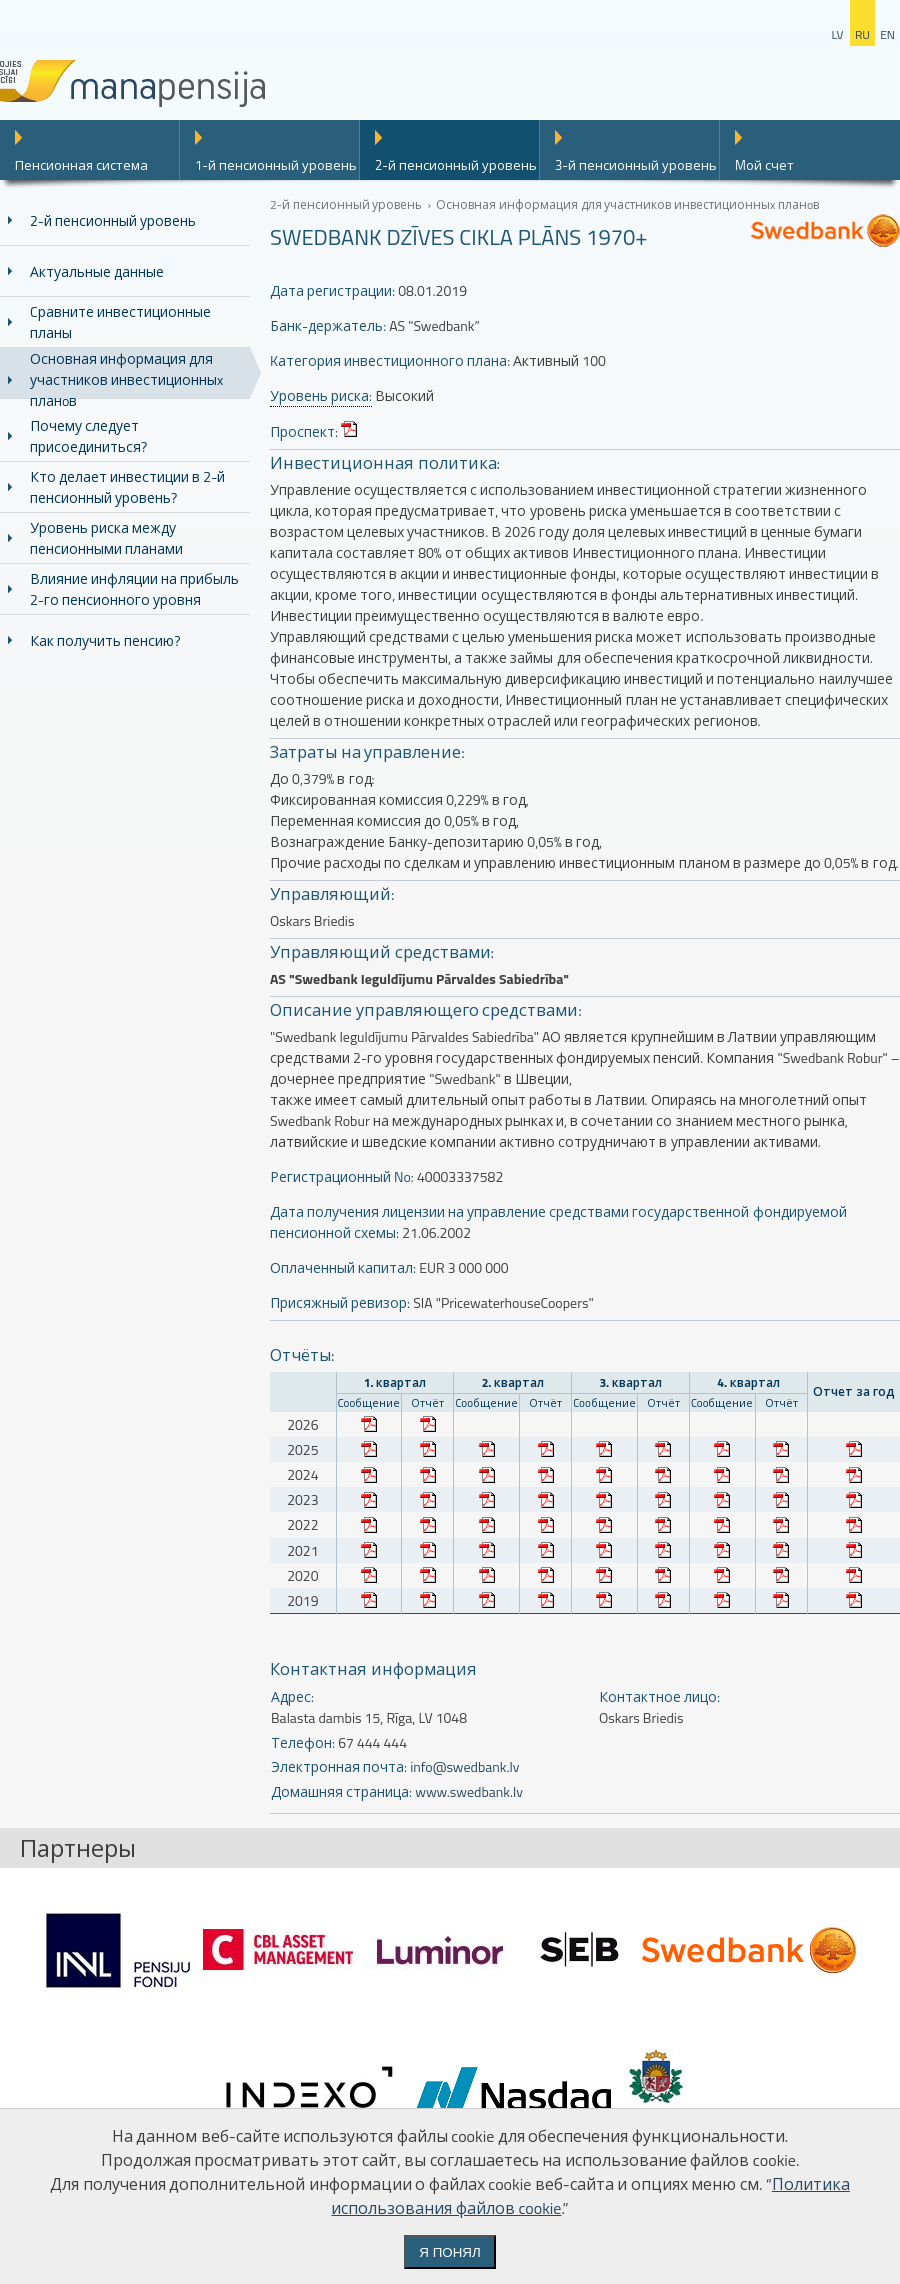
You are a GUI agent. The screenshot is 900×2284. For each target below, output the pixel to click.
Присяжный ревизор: (340, 1302)
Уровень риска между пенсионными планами (106, 538)
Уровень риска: (321, 396)
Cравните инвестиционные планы (120, 322)
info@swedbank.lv (464, 1766)
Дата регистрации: (332, 290)
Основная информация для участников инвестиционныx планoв (126, 379)
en (887, 34)
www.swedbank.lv (469, 1791)
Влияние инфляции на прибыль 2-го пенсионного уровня (134, 589)
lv (837, 34)
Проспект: (304, 431)
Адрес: (292, 1696)
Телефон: (303, 1742)
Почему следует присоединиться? (88, 436)
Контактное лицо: (659, 1696)
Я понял (449, 2252)
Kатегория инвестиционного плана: (390, 360)
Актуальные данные (97, 271)
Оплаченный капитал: (343, 1267)
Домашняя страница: (341, 1791)
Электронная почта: (339, 1766)
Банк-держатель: (328, 325)
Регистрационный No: (342, 1176)
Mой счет (764, 165)
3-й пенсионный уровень (636, 165)
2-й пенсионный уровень (456, 165)
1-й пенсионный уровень (276, 165)
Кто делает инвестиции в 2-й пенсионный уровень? (127, 487)
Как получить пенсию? (105, 640)
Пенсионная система (81, 165)
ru (862, 34)
